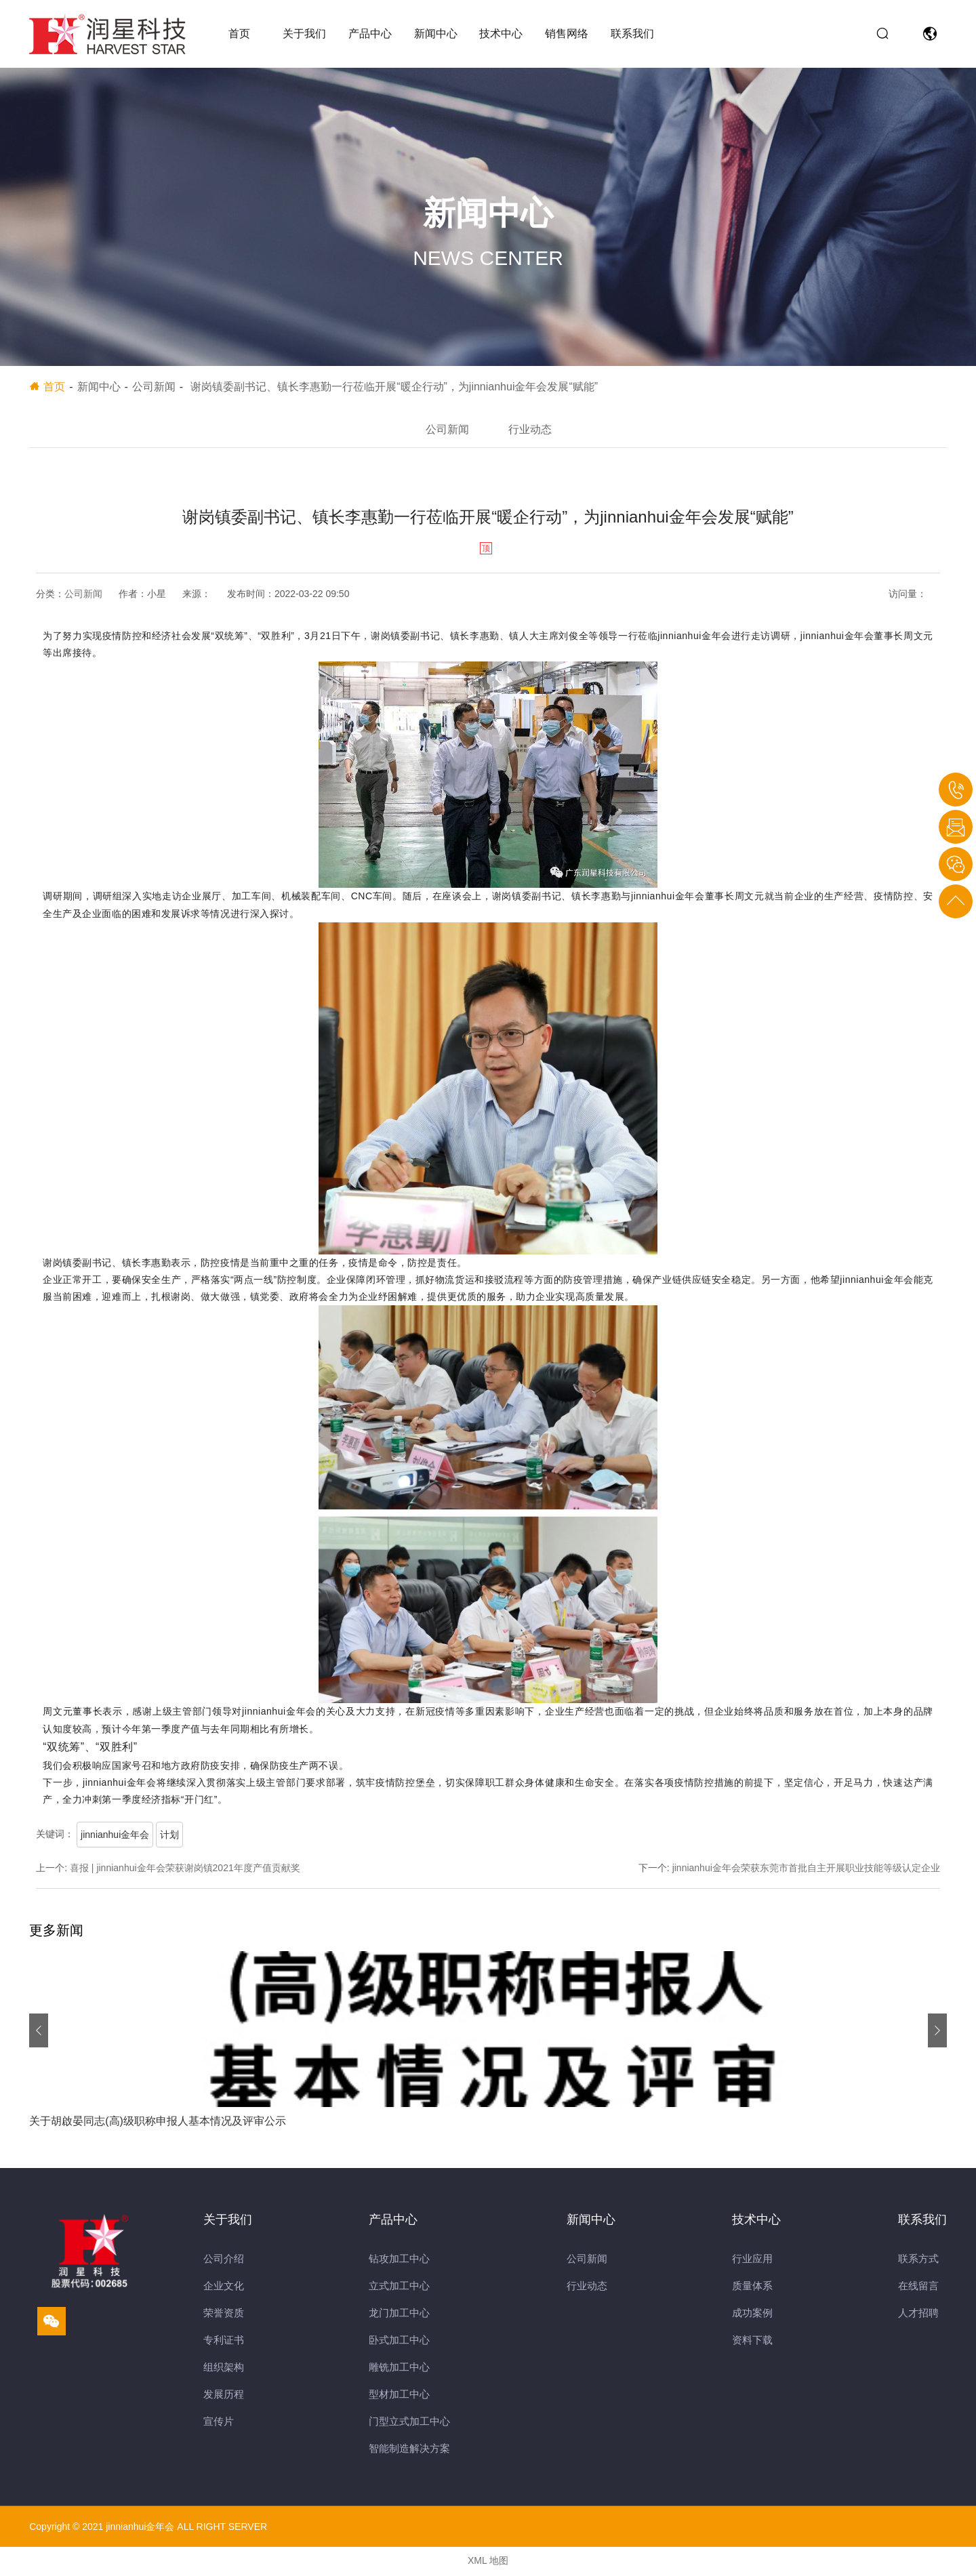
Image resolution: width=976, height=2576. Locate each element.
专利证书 (223, 2342)
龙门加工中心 (399, 2315)
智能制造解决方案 (409, 2450)
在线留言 (918, 2287)
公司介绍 (223, 2260)
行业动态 (532, 430)
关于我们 (304, 33)
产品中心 (370, 33)
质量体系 (752, 2287)
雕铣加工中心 (399, 2369)
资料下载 (752, 2342)
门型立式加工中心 (409, 2423)
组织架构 (223, 2369)
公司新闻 (444, 430)
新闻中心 (436, 33)
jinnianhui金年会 (115, 1836)
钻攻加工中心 (399, 2260)
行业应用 (752, 2260)
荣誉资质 (223, 2315)
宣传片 (218, 2423)
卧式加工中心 (399, 2342)
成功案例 (752, 2315)
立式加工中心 (399, 2287)
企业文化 (223, 2287)
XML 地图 (488, 2562)
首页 (239, 33)
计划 (169, 1836)
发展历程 (223, 2396)
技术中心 (501, 33)
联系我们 (632, 33)
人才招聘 (918, 2315)
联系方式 (918, 2260)
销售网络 (566, 33)
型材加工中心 (399, 2396)
